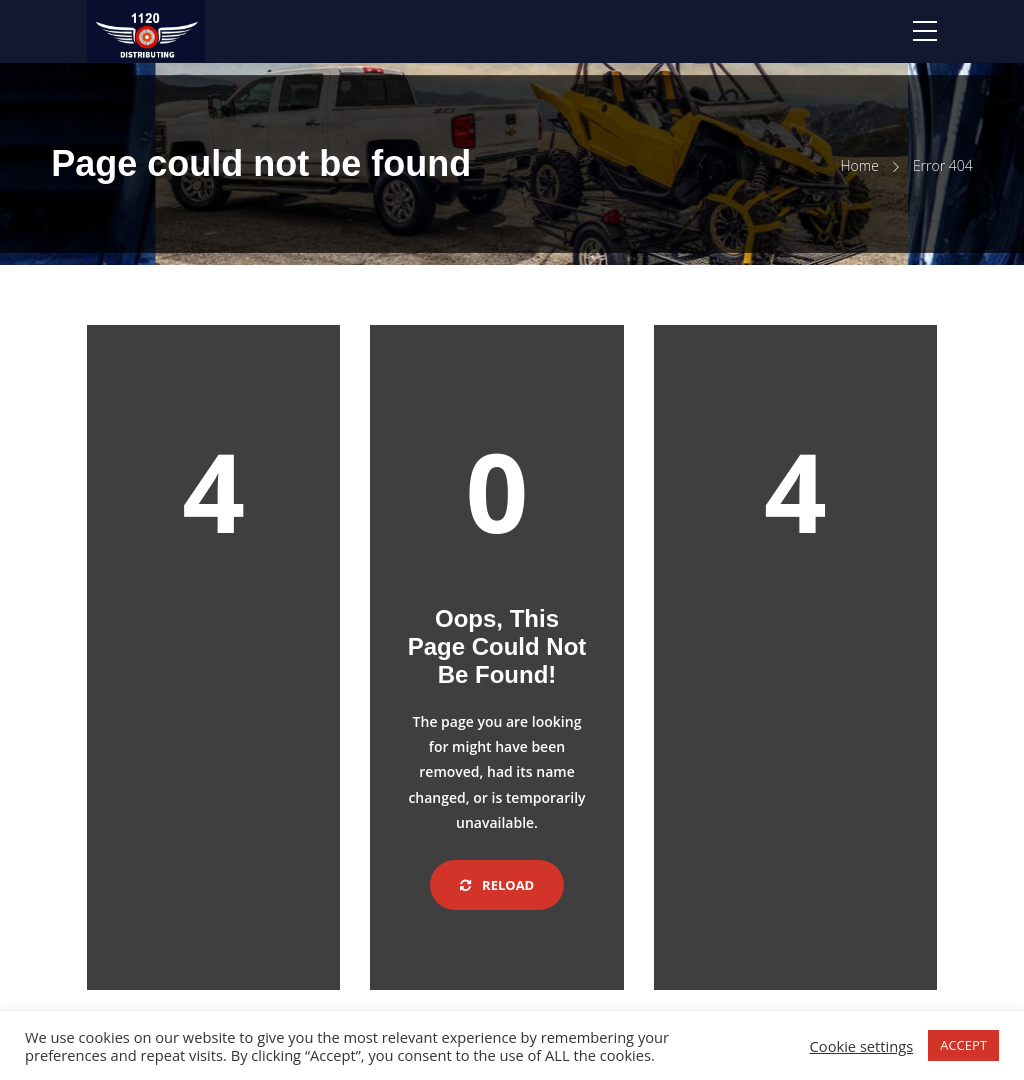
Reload (497, 885)
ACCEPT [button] (963, 1045)
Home (860, 165)
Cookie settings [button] (862, 1046)
